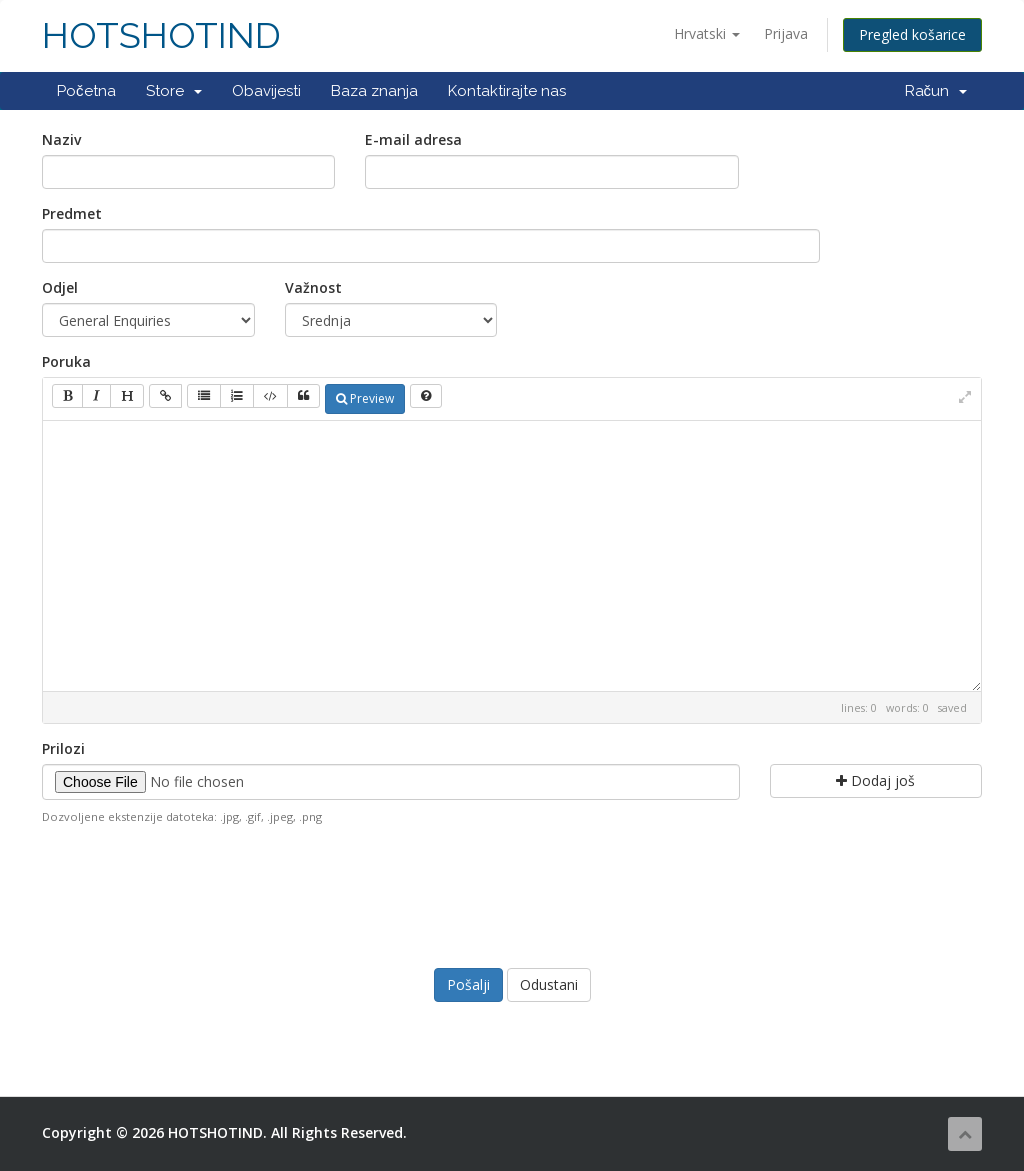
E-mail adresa (413, 139)
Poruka (66, 361)
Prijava (786, 33)
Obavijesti (266, 91)
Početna (86, 91)
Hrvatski (707, 33)
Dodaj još (875, 780)
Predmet (72, 213)
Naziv (61, 139)
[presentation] (512, 894)
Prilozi (63, 748)
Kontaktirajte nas (507, 91)
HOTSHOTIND (161, 35)
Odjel (60, 287)
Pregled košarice (912, 34)
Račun (936, 91)
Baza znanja (374, 91)
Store (174, 91)
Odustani (549, 984)
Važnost (313, 287)
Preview (365, 398)
